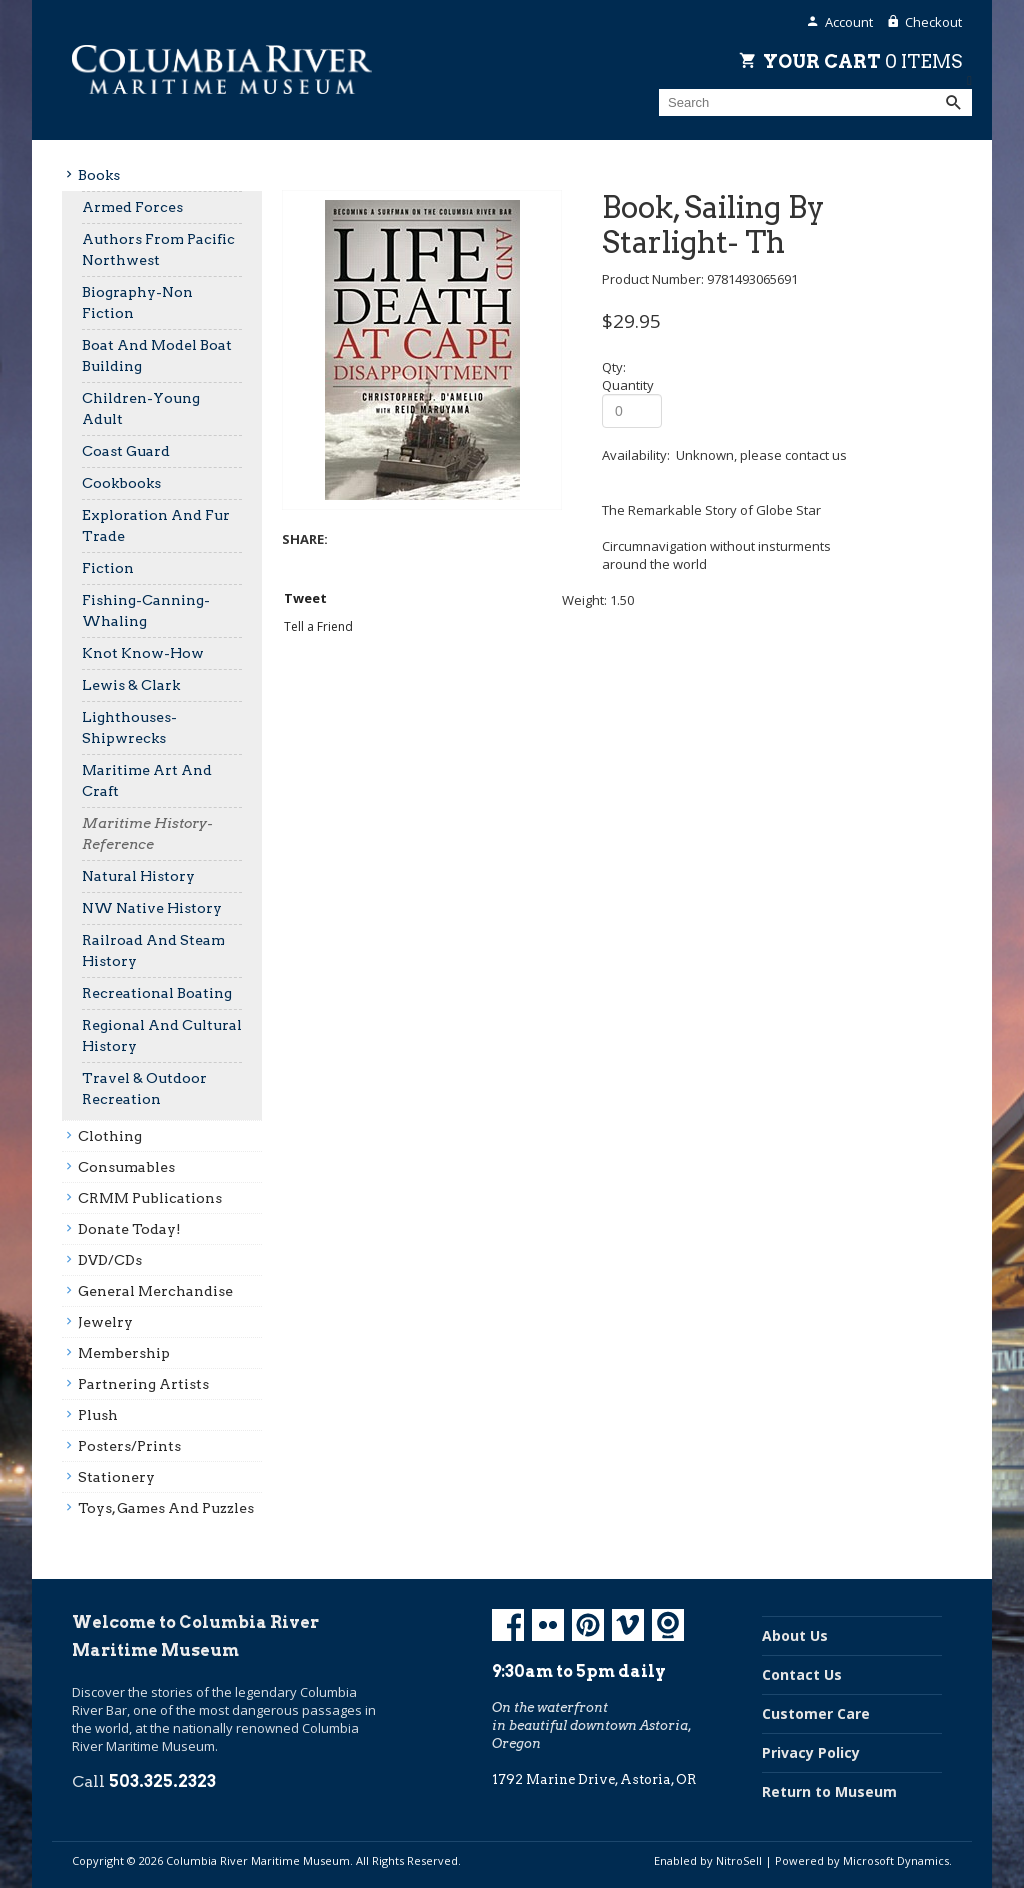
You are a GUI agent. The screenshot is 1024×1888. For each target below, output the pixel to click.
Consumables (126, 1167)
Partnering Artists (143, 1384)
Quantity (628, 385)
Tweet (305, 598)
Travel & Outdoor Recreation (144, 1088)
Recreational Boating (157, 993)
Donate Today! (129, 1229)
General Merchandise (155, 1291)
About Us (795, 1635)
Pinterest (588, 1625)
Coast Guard (126, 451)
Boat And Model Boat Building (157, 355)
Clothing (110, 1136)
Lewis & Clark (131, 685)
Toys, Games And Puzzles (166, 1508)
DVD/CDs (110, 1260)
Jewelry (105, 1322)
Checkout (933, 22)
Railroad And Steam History (153, 950)
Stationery (116, 1477)
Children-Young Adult (141, 408)
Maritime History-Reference (147, 833)
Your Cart (862, 61)
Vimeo (628, 1625)
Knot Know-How (143, 653)
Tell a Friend (318, 626)
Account (849, 22)
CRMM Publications (150, 1198)
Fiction (108, 568)
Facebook (508, 1625)
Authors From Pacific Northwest (158, 249)
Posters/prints (129, 1446)
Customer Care (816, 1713)
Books (99, 175)
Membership (124, 1353)
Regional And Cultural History (162, 1035)
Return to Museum (829, 1791)
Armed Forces (132, 207)
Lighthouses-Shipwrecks (129, 727)
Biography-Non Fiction (137, 302)
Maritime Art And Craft (147, 780)
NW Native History (152, 908)
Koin (668, 1625)
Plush (98, 1415)
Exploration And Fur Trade (156, 525)
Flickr (548, 1625)
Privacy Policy (811, 1752)
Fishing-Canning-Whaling (146, 610)
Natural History (138, 876)
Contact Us (802, 1674)
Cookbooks (121, 483)
